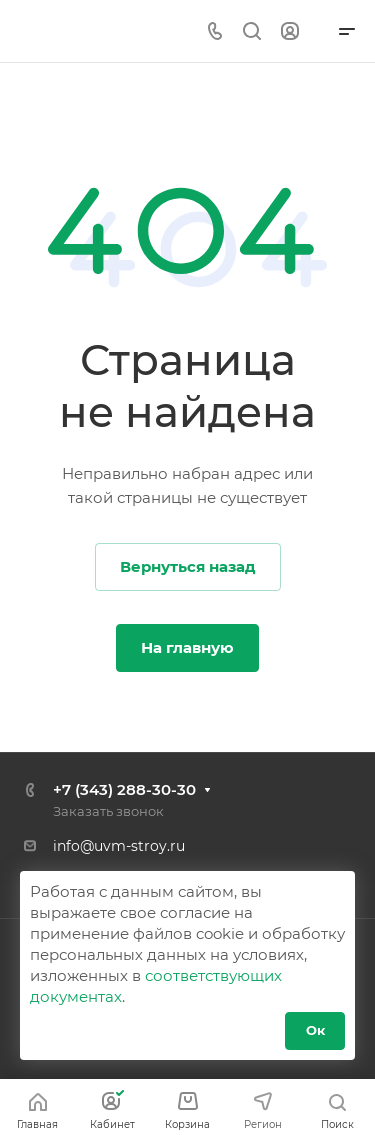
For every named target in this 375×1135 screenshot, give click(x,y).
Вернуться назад (188, 566)
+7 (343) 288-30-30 (124, 789)
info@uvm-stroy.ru (119, 846)
